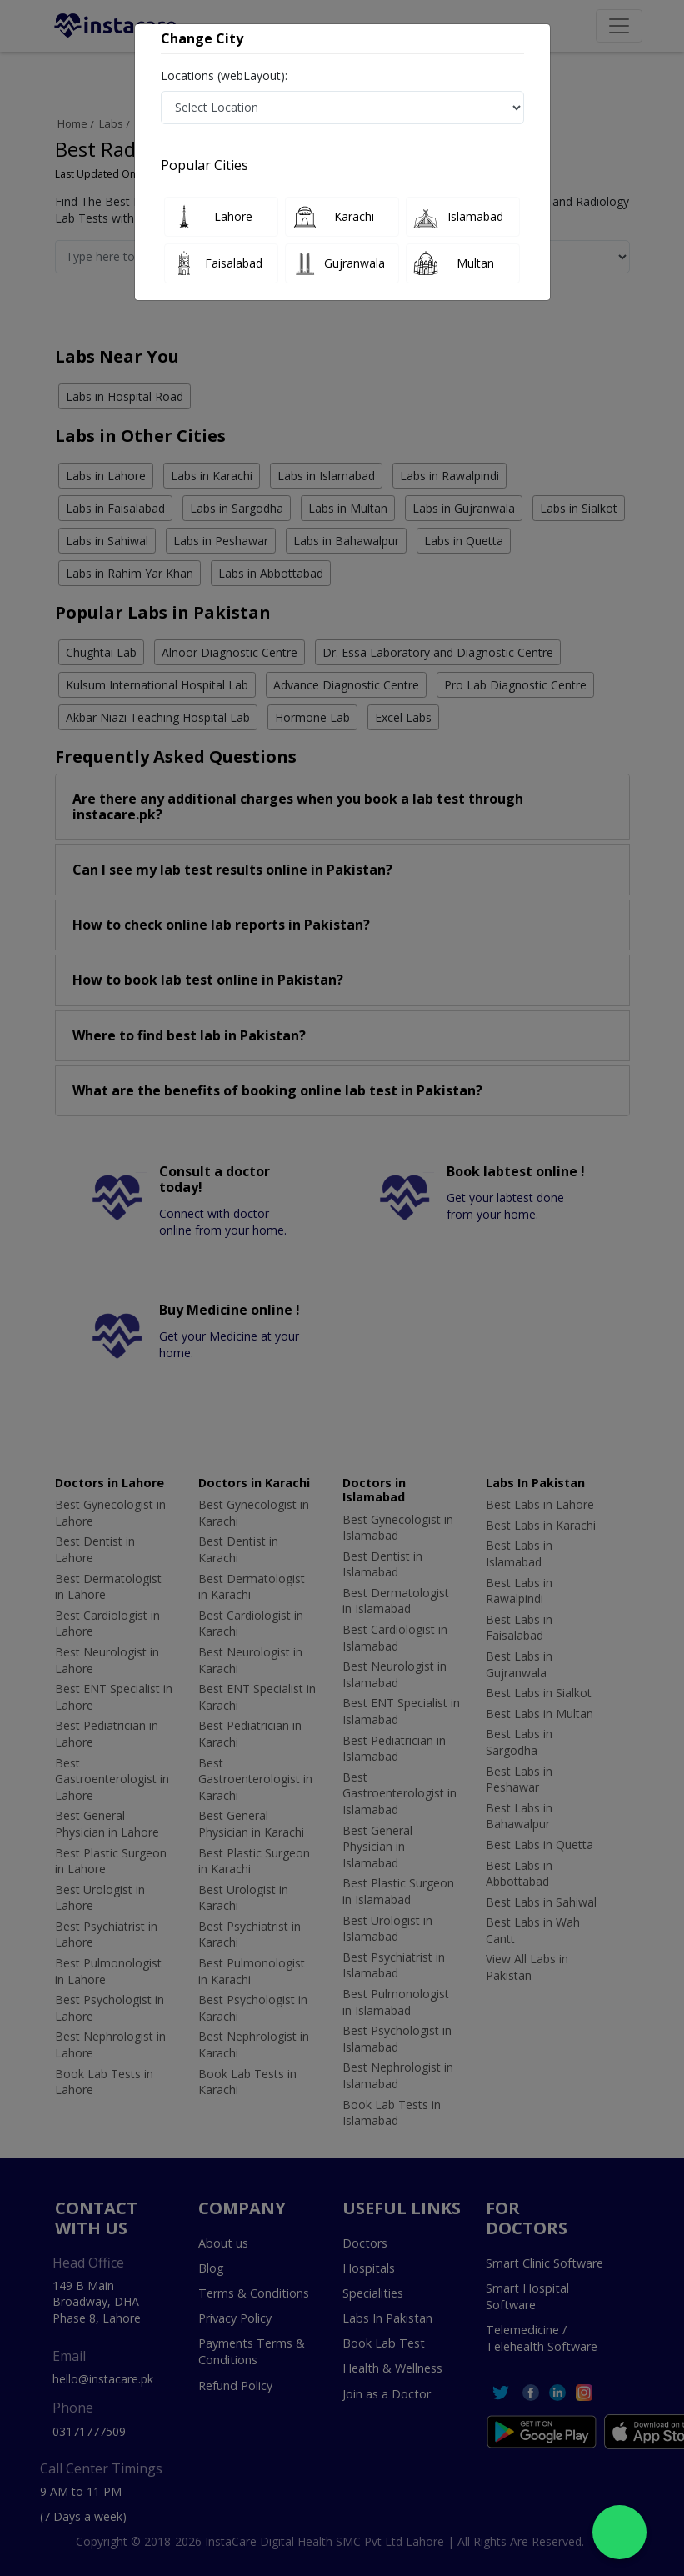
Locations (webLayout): (224, 75)
